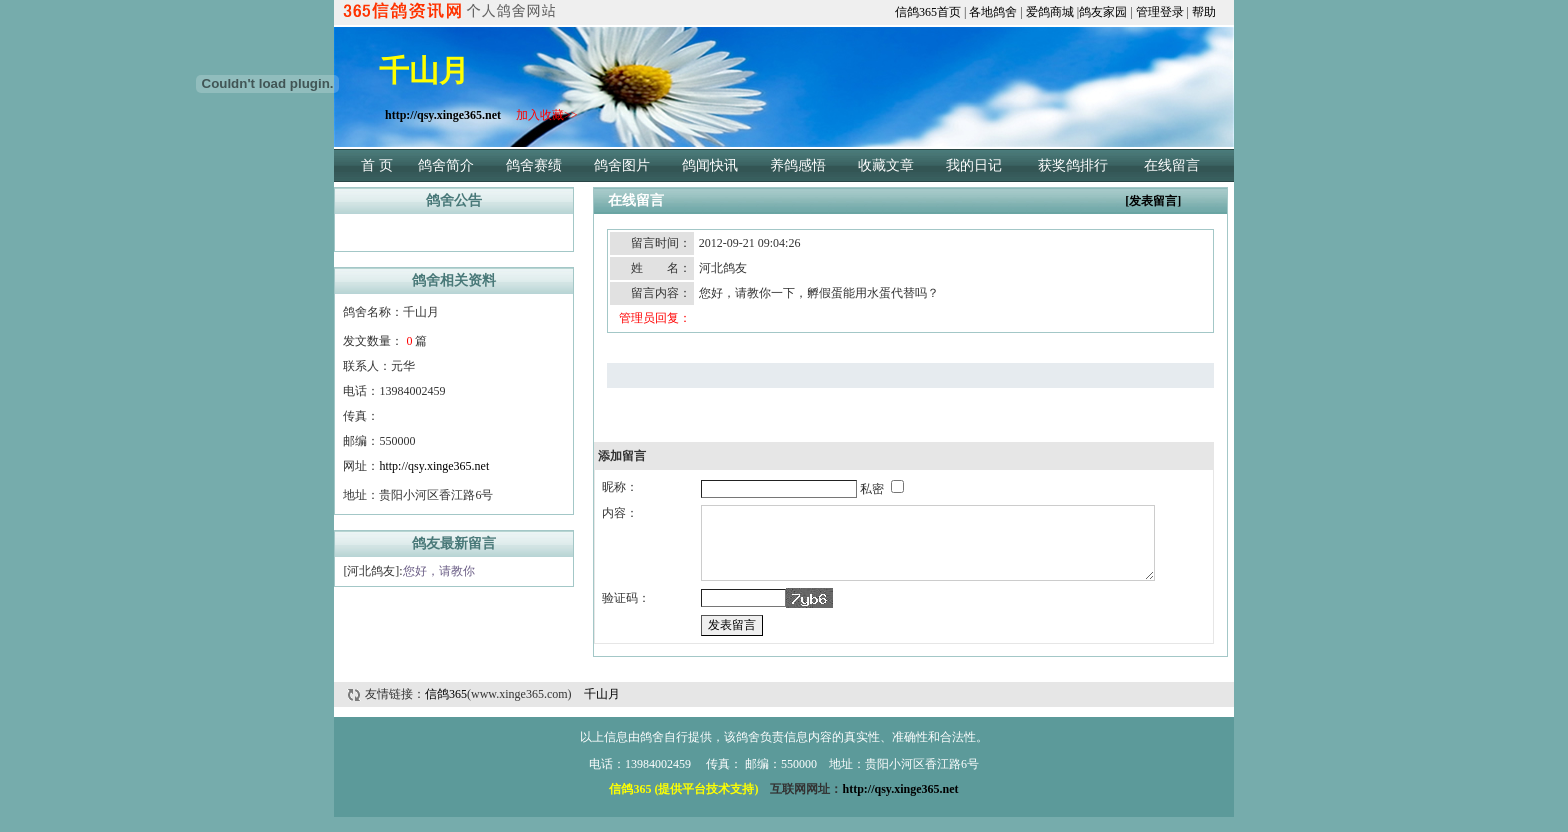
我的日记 (974, 165)
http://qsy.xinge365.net (434, 466)
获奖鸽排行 (1073, 165)
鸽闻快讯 (710, 165)
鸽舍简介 (446, 165)
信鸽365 (446, 709)
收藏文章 (886, 165)
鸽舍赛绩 (534, 165)
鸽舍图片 (622, 165)
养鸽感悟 (798, 165)
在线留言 (1172, 165)
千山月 (602, 709)
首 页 (377, 165)
